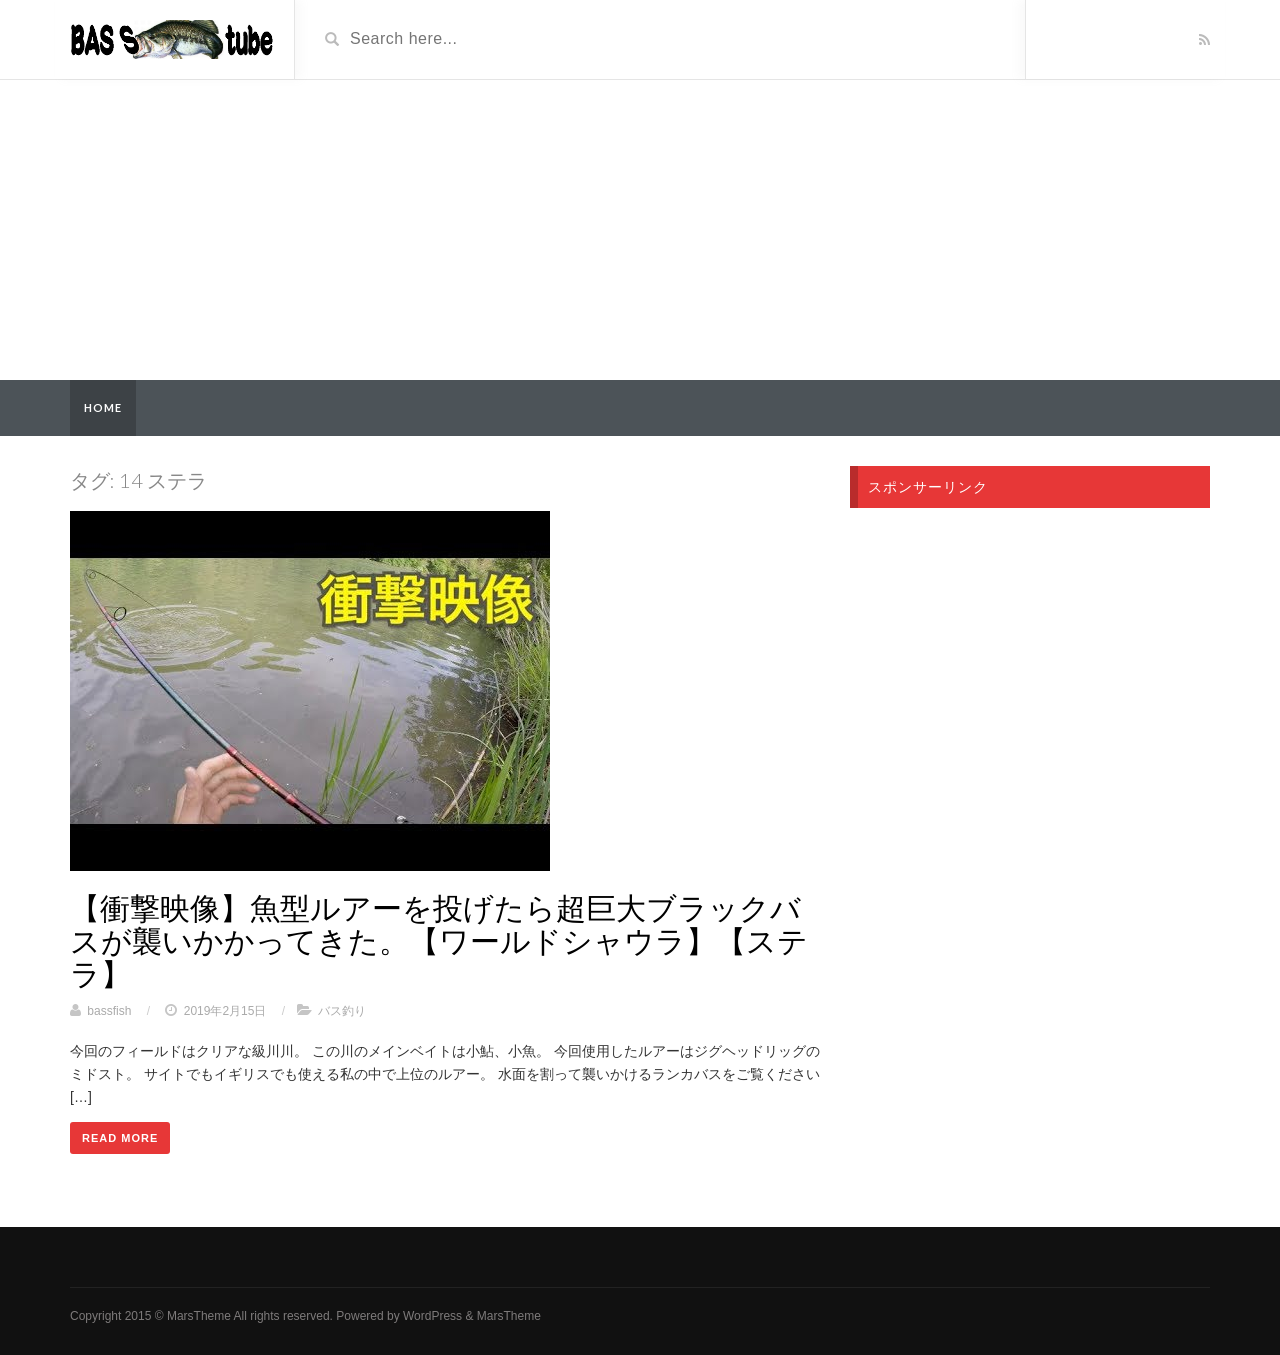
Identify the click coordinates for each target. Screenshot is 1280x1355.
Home (103, 407)
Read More (120, 1138)
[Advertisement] (640, 230)
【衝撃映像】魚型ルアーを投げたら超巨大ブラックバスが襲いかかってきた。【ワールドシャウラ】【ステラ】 (439, 940)
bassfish (109, 1011)
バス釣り (342, 1011)
